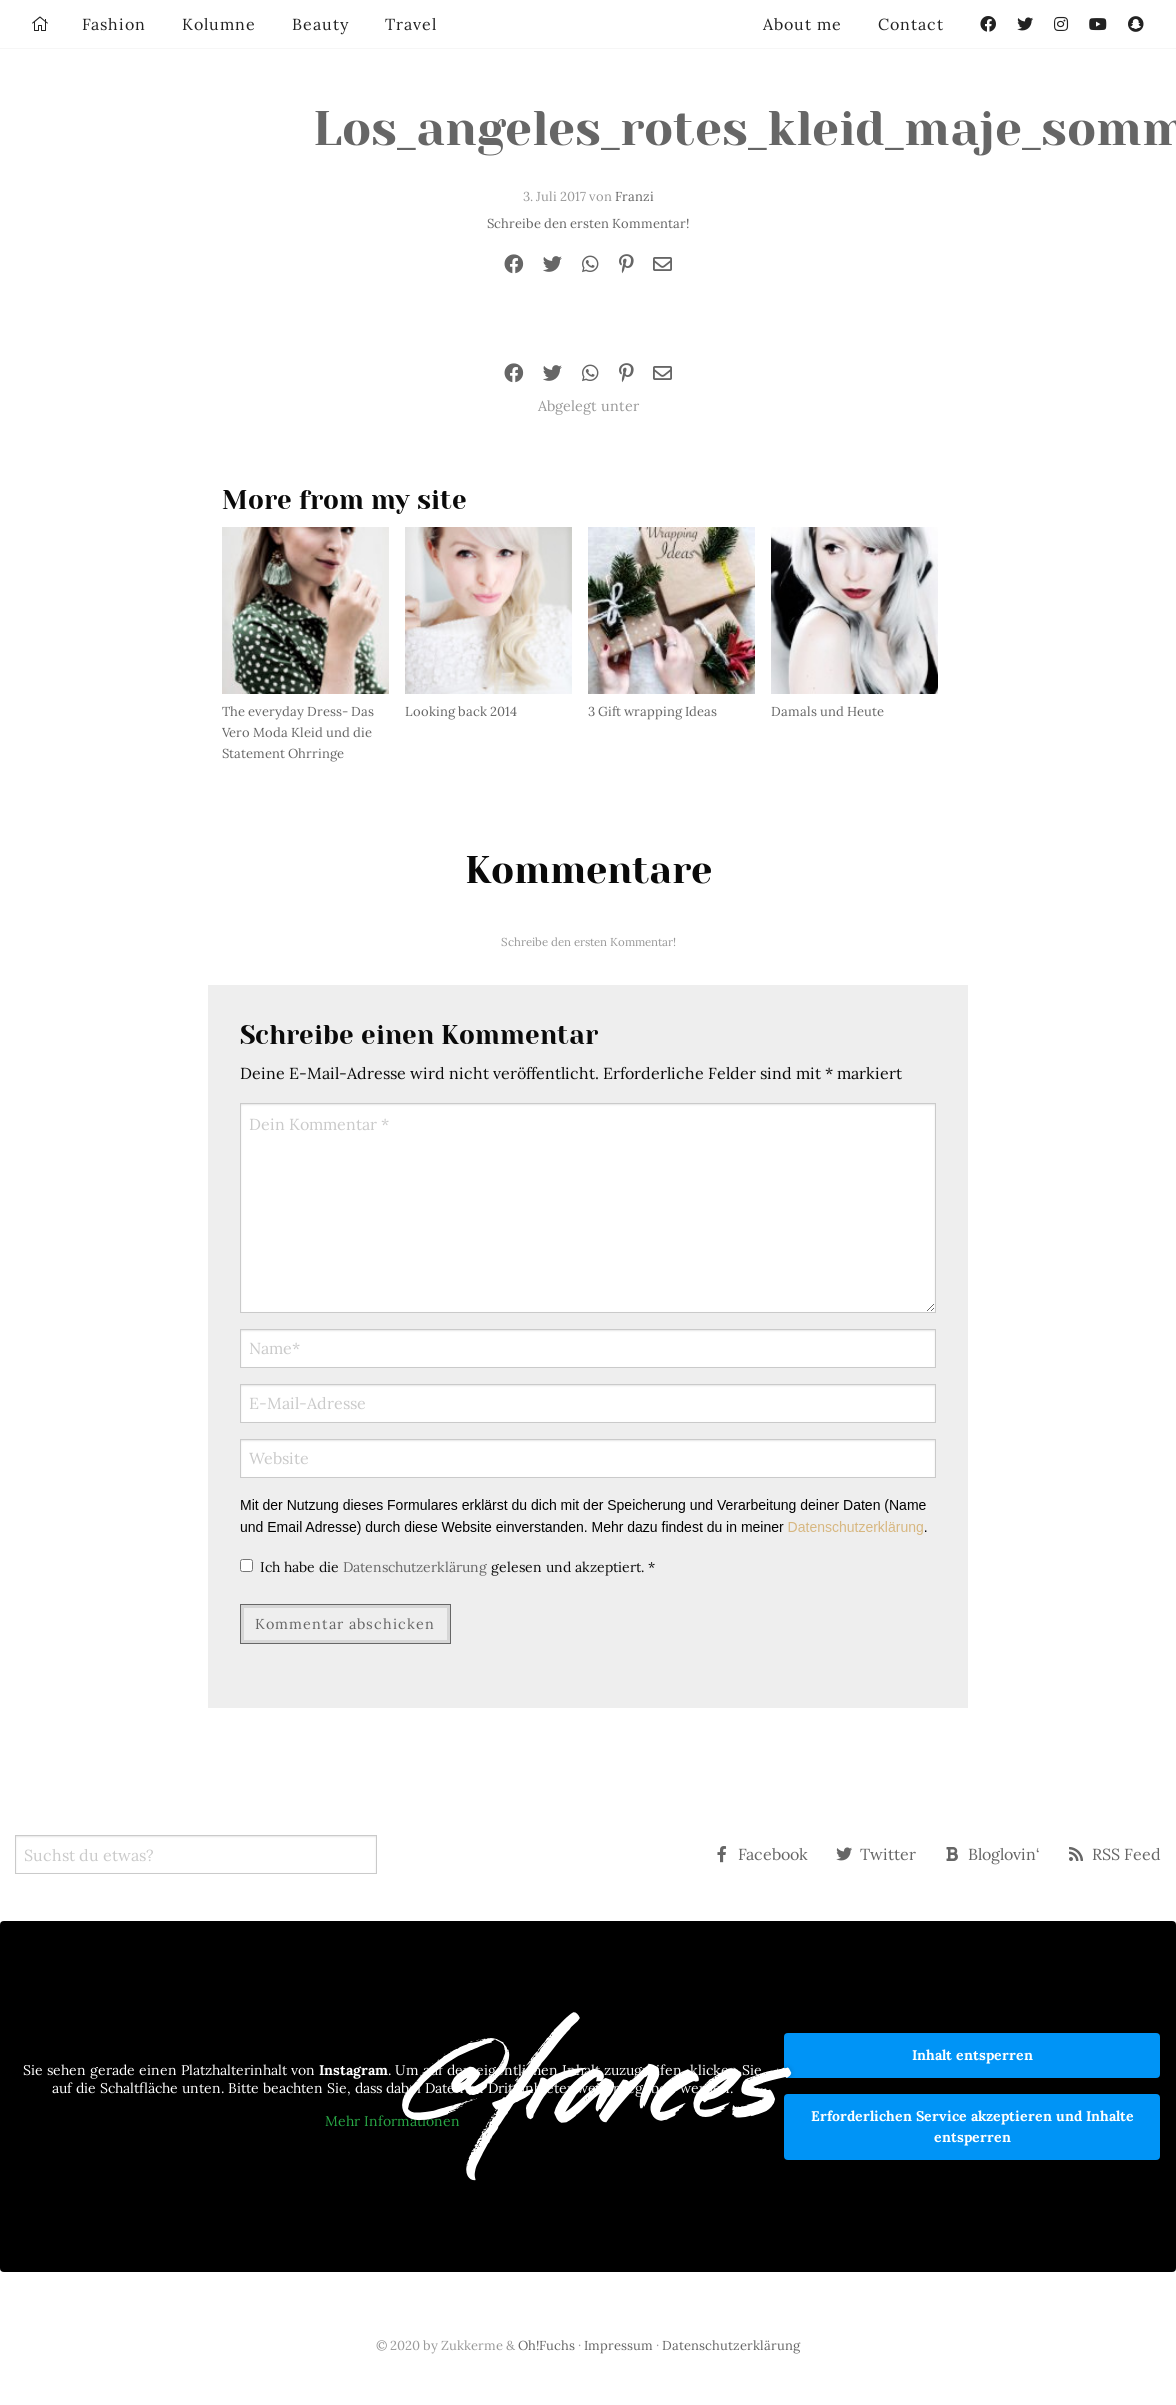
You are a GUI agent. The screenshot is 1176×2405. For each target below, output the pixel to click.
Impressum (618, 2345)
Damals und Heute (827, 711)
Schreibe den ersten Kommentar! (588, 223)
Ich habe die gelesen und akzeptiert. (447, 1567)
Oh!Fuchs (546, 2345)
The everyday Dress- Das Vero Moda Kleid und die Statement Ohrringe (298, 732)
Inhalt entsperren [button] (972, 2055)
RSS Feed (1114, 1854)
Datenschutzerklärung (856, 1527)
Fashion (114, 24)
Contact (911, 24)
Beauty (320, 24)
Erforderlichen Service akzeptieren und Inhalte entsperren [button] (972, 2126)
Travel (411, 24)
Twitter (876, 1854)
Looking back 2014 (461, 711)
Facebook (761, 1854)
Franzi (634, 196)
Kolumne (219, 24)
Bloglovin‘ (992, 1854)
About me (802, 24)
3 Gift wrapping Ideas (652, 711)
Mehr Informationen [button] (392, 2122)
